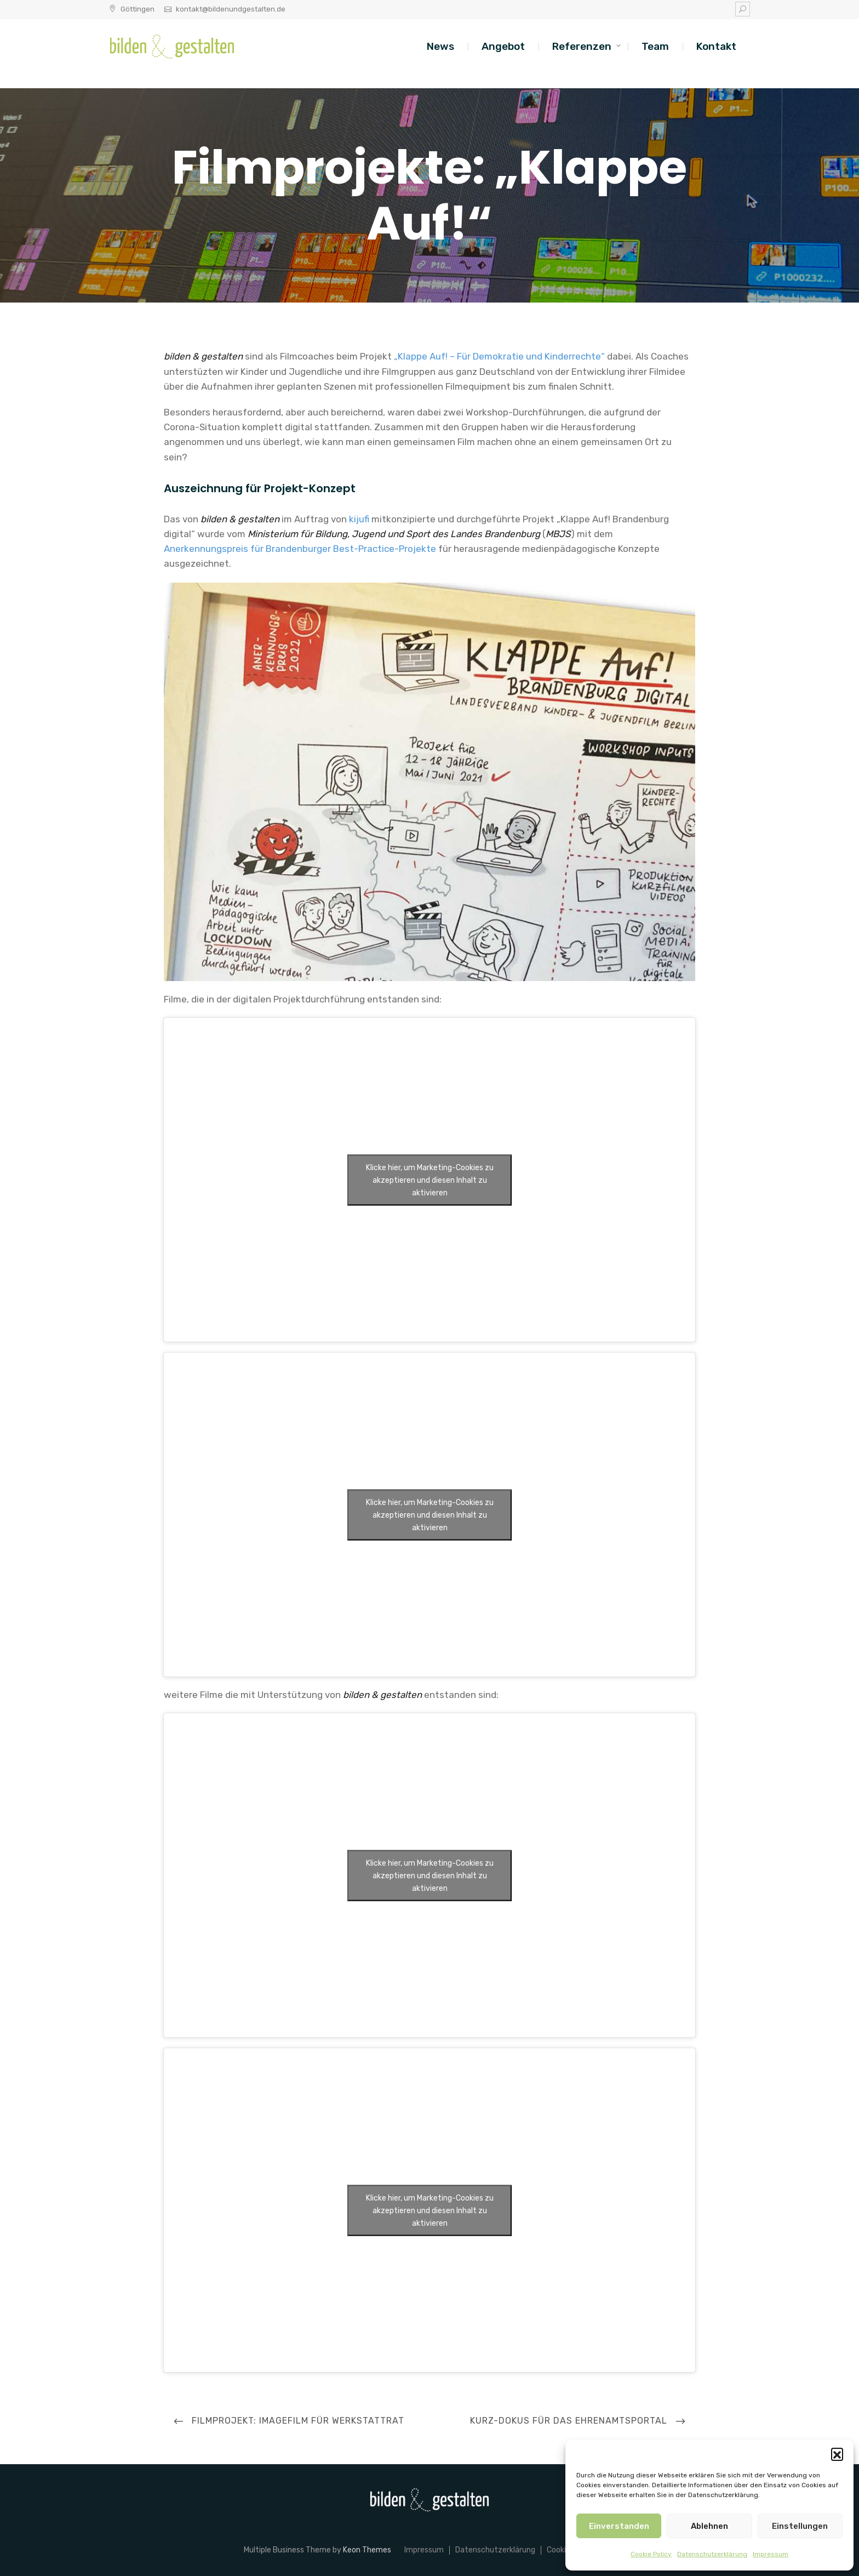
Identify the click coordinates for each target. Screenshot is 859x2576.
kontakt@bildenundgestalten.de (230, 9)
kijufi (359, 519)
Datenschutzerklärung (712, 2554)
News (440, 46)
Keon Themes (367, 2550)
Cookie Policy (651, 2554)
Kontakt (716, 46)
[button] (837, 2453)
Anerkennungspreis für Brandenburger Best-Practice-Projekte (300, 548)
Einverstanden (619, 2526)
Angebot (503, 46)
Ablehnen (709, 2526)
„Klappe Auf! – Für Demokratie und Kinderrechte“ (499, 356)
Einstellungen (800, 2526)
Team (655, 46)
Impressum (770, 2554)
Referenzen (581, 46)
